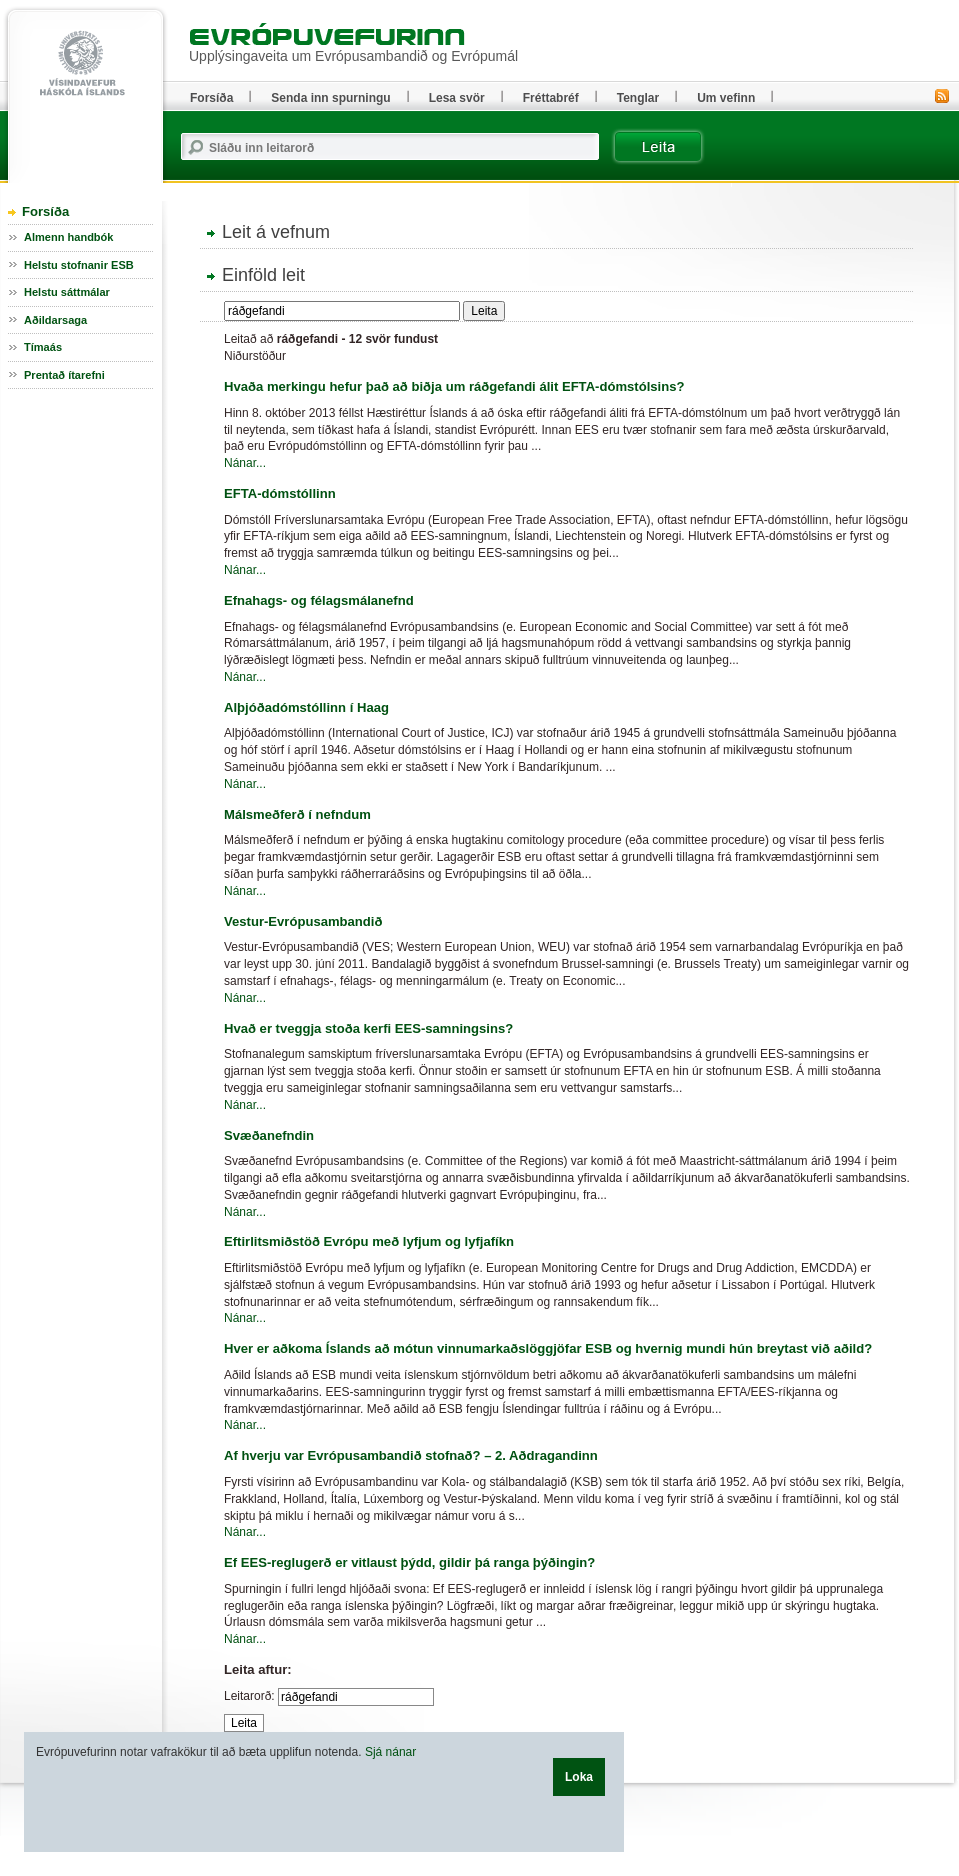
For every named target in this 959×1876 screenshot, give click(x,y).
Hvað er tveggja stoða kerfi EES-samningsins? (368, 1028)
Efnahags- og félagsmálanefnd (319, 600)
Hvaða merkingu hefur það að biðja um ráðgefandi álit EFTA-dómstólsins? (454, 386)
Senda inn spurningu (330, 98)
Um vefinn (726, 98)
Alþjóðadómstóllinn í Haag (306, 707)
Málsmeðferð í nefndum (297, 814)
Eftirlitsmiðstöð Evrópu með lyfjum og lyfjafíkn (369, 1241)
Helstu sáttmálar (67, 292)
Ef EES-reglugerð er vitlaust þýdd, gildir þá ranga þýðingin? (409, 1562)
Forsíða (45, 211)
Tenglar (638, 98)
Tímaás (43, 347)
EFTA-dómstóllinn (280, 493)
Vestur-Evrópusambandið (303, 921)
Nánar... (245, 463)
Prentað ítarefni (64, 375)
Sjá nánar (390, 1752)
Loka (579, 1777)
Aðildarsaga (55, 320)
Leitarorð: (249, 1696)
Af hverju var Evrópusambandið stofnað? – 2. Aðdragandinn (411, 1455)
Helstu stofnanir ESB (79, 265)
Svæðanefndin (269, 1135)
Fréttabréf (551, 98)
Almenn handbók (68, 237)
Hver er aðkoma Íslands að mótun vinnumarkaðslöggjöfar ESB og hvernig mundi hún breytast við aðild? (548, 1348)
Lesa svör (457, 98)
